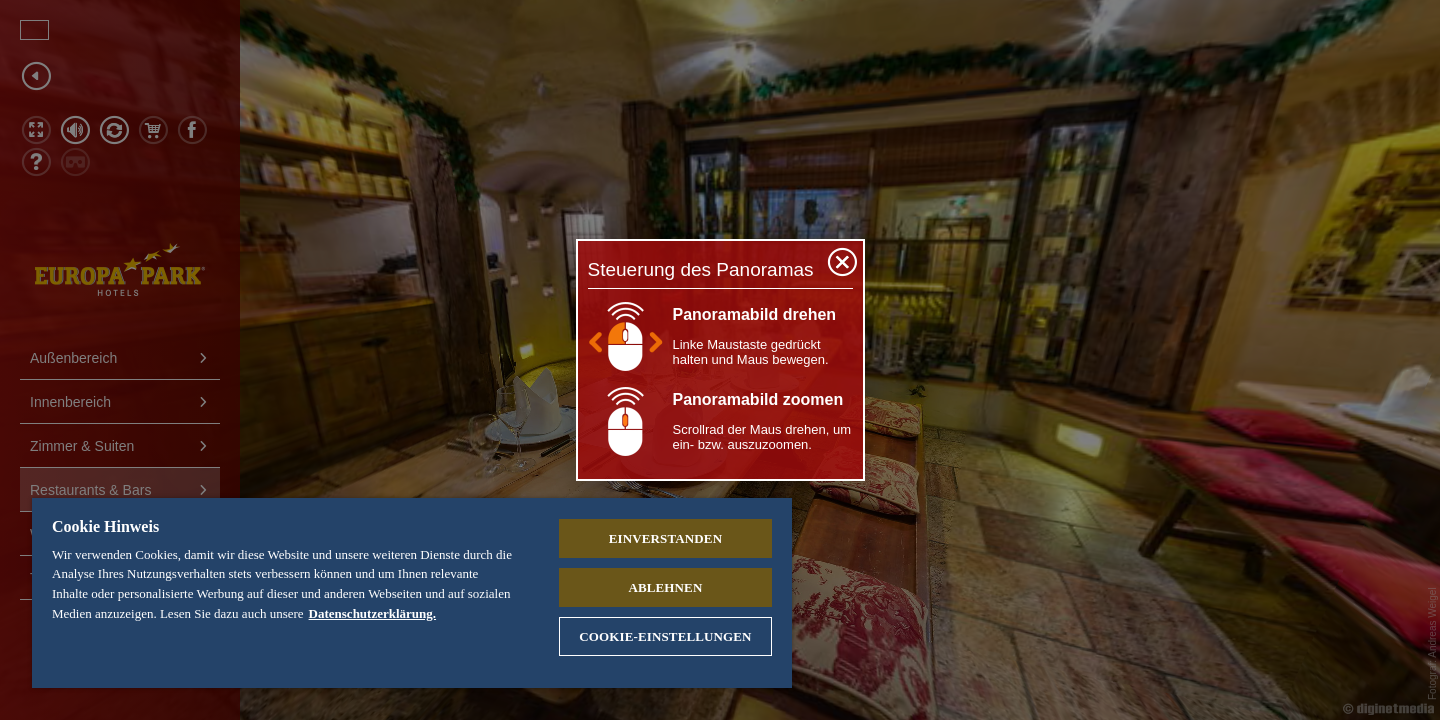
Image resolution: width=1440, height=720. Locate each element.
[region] (412, 593)
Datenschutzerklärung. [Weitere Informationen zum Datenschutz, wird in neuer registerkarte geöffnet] (372, 613)
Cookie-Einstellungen (665, 636)
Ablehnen (665, 587)
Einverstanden (665, 538)
